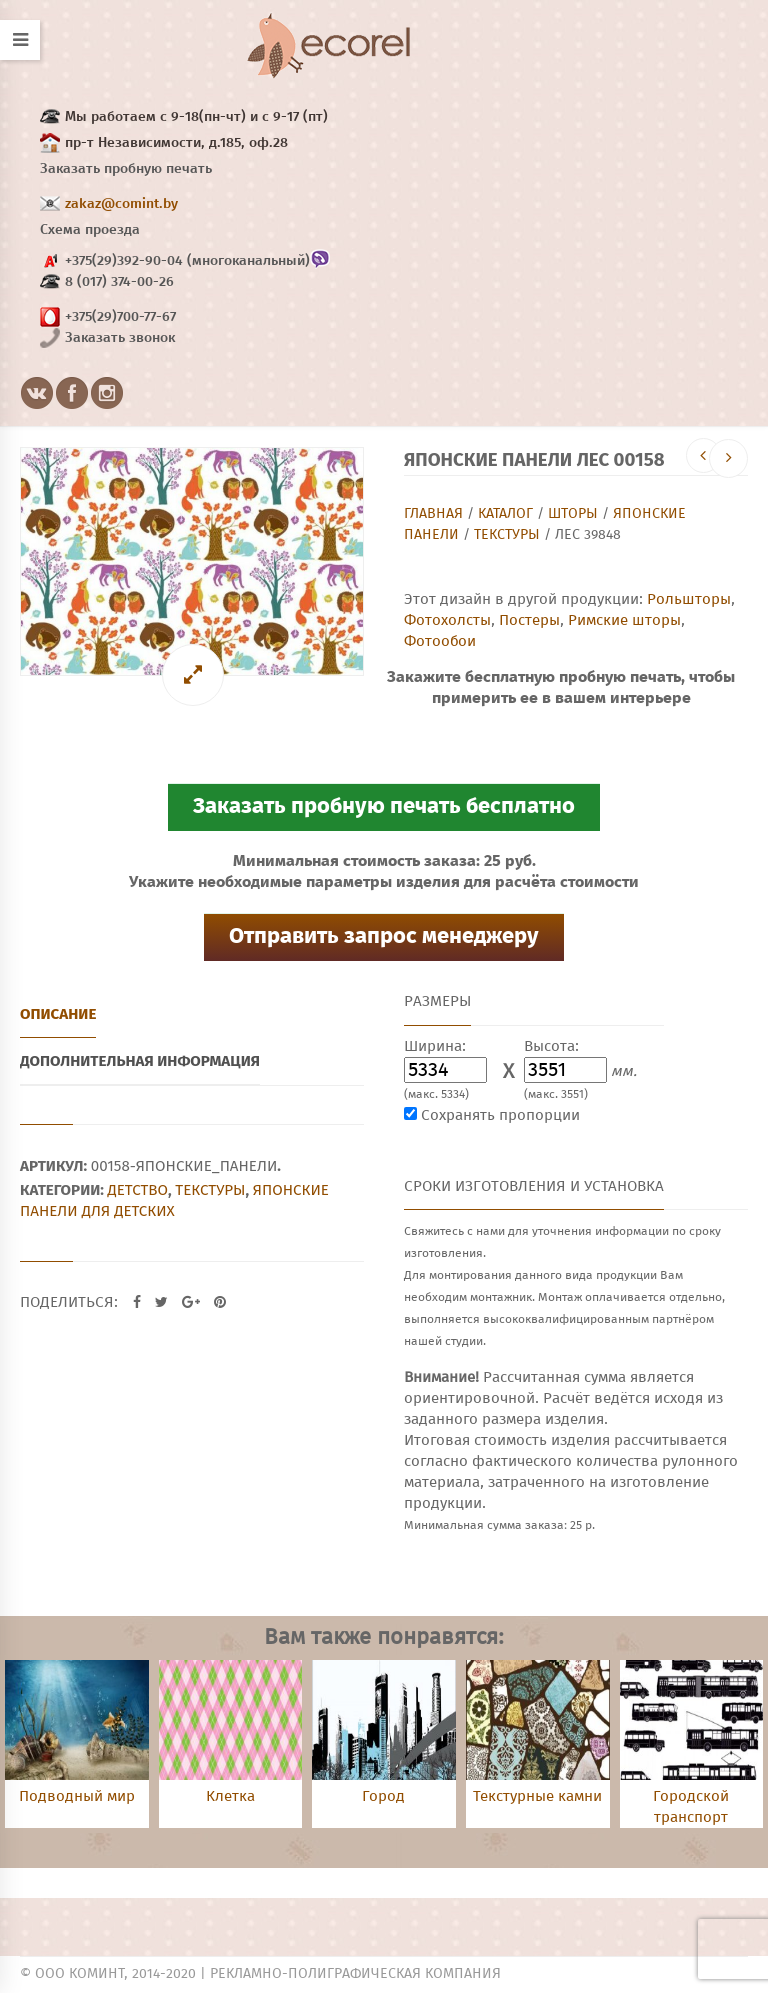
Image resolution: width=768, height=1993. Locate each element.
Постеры (529, 620)
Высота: (551, 1046)
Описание (58, 1014)
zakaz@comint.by (121, 204)
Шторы (573, 514)
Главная (433, 514)
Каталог (505, 514)
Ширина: (435, 1046)
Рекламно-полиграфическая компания (355, 1974)
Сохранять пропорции (500, 1115)
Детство (138, 1190)
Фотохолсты (447, 620)
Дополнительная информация (140, 1061)
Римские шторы (624, 620)
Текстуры (507, 535)
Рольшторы (689, 599)
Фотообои (440, 641)
